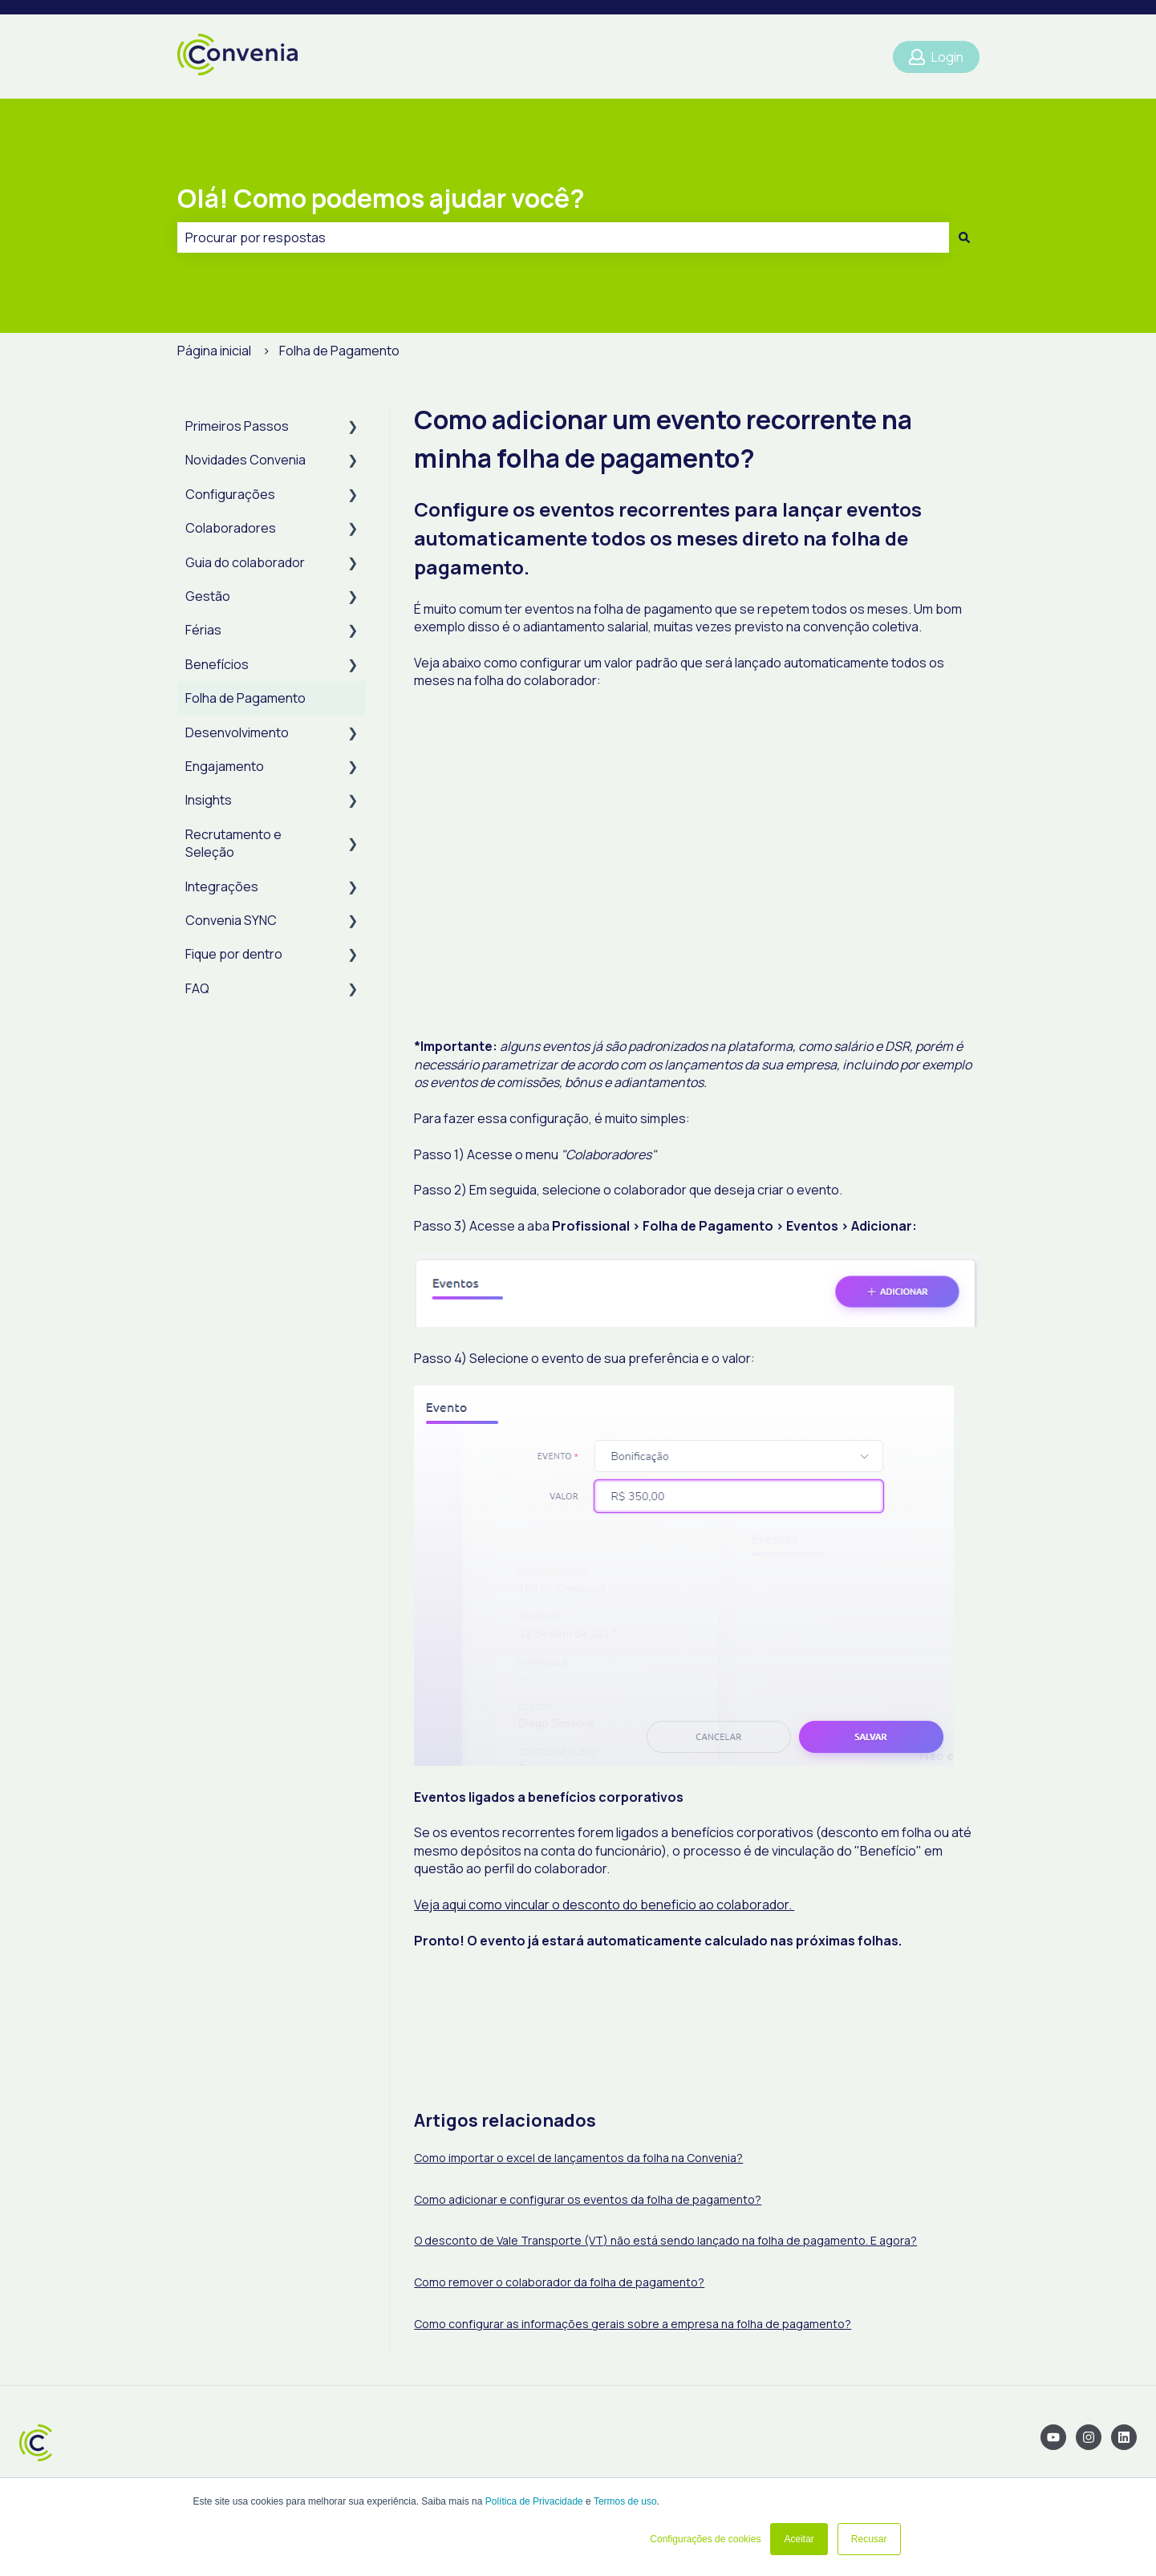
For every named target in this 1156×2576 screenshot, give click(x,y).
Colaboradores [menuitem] (230, 528)
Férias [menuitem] (203, 630)
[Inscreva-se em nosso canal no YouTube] (1053, 2437)
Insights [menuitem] (208, 800)
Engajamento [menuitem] (224, 766)
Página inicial (214, 350)
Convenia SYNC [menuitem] (231, 920)
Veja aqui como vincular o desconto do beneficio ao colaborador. (604, 1904)
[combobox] (563, 237)
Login (936, 57)
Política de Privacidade (534, 2501)
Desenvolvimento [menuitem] (237, 732)
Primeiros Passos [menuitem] (237, 426)
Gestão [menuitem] (207, 596)
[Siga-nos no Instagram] (1088, 2437)
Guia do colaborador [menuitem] (245, 562)
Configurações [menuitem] (230, 494)
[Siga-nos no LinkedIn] (1124, 2437)
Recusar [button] (869, 2539)
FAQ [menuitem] (197, 988)
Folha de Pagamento (339, 350)
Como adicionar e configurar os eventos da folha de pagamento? (587, 2199)
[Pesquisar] (964, 237)
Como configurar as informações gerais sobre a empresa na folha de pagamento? (632, 2323)
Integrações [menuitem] (221, 886)
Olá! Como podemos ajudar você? (381, 198)
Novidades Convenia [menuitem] (245, 460)
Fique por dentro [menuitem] (233, 954)
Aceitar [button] (798, 2539)
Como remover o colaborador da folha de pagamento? (559, 2282)
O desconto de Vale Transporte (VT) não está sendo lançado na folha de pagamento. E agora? (665, 2240)
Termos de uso (625, 2501)
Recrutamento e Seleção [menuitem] (233, 843)
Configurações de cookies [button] (705, 2539)
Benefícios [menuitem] (217, 664)
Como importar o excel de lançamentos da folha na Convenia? (578, 2157)
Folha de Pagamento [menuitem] (245, 698)
